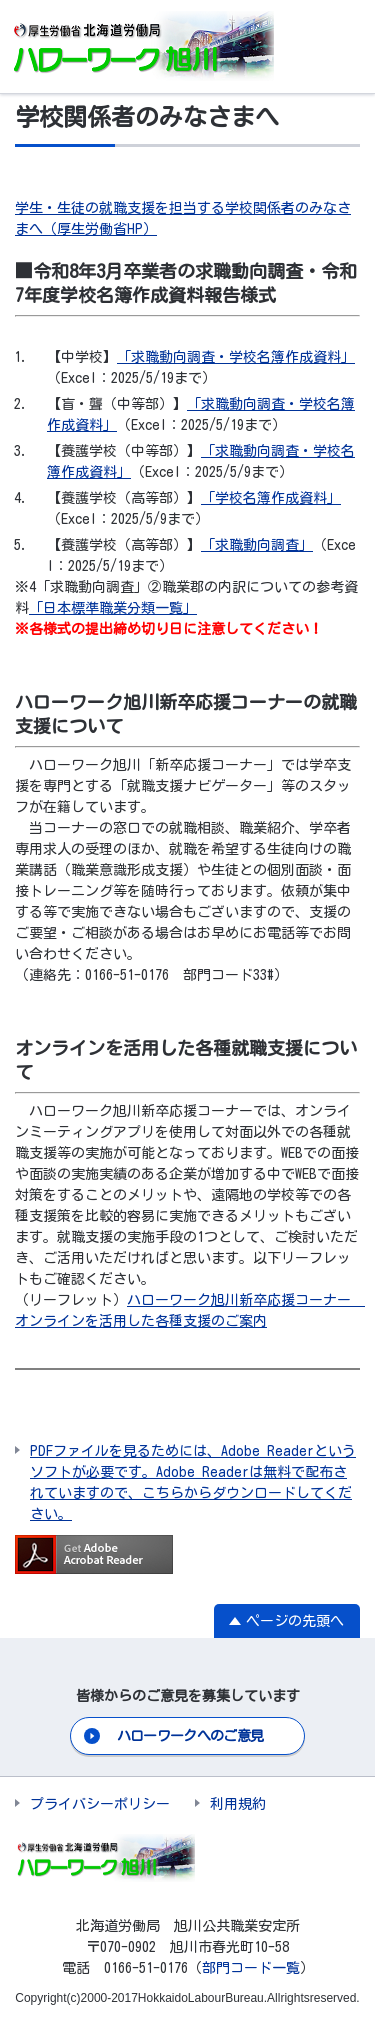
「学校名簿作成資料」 (271, 498)
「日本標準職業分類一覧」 (113, 608)
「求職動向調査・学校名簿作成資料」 (236, 357)
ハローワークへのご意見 (190, 1736)
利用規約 (238, 1804)
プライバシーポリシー (100, 1804)
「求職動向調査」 (257, 545)
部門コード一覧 (251, 1968)
